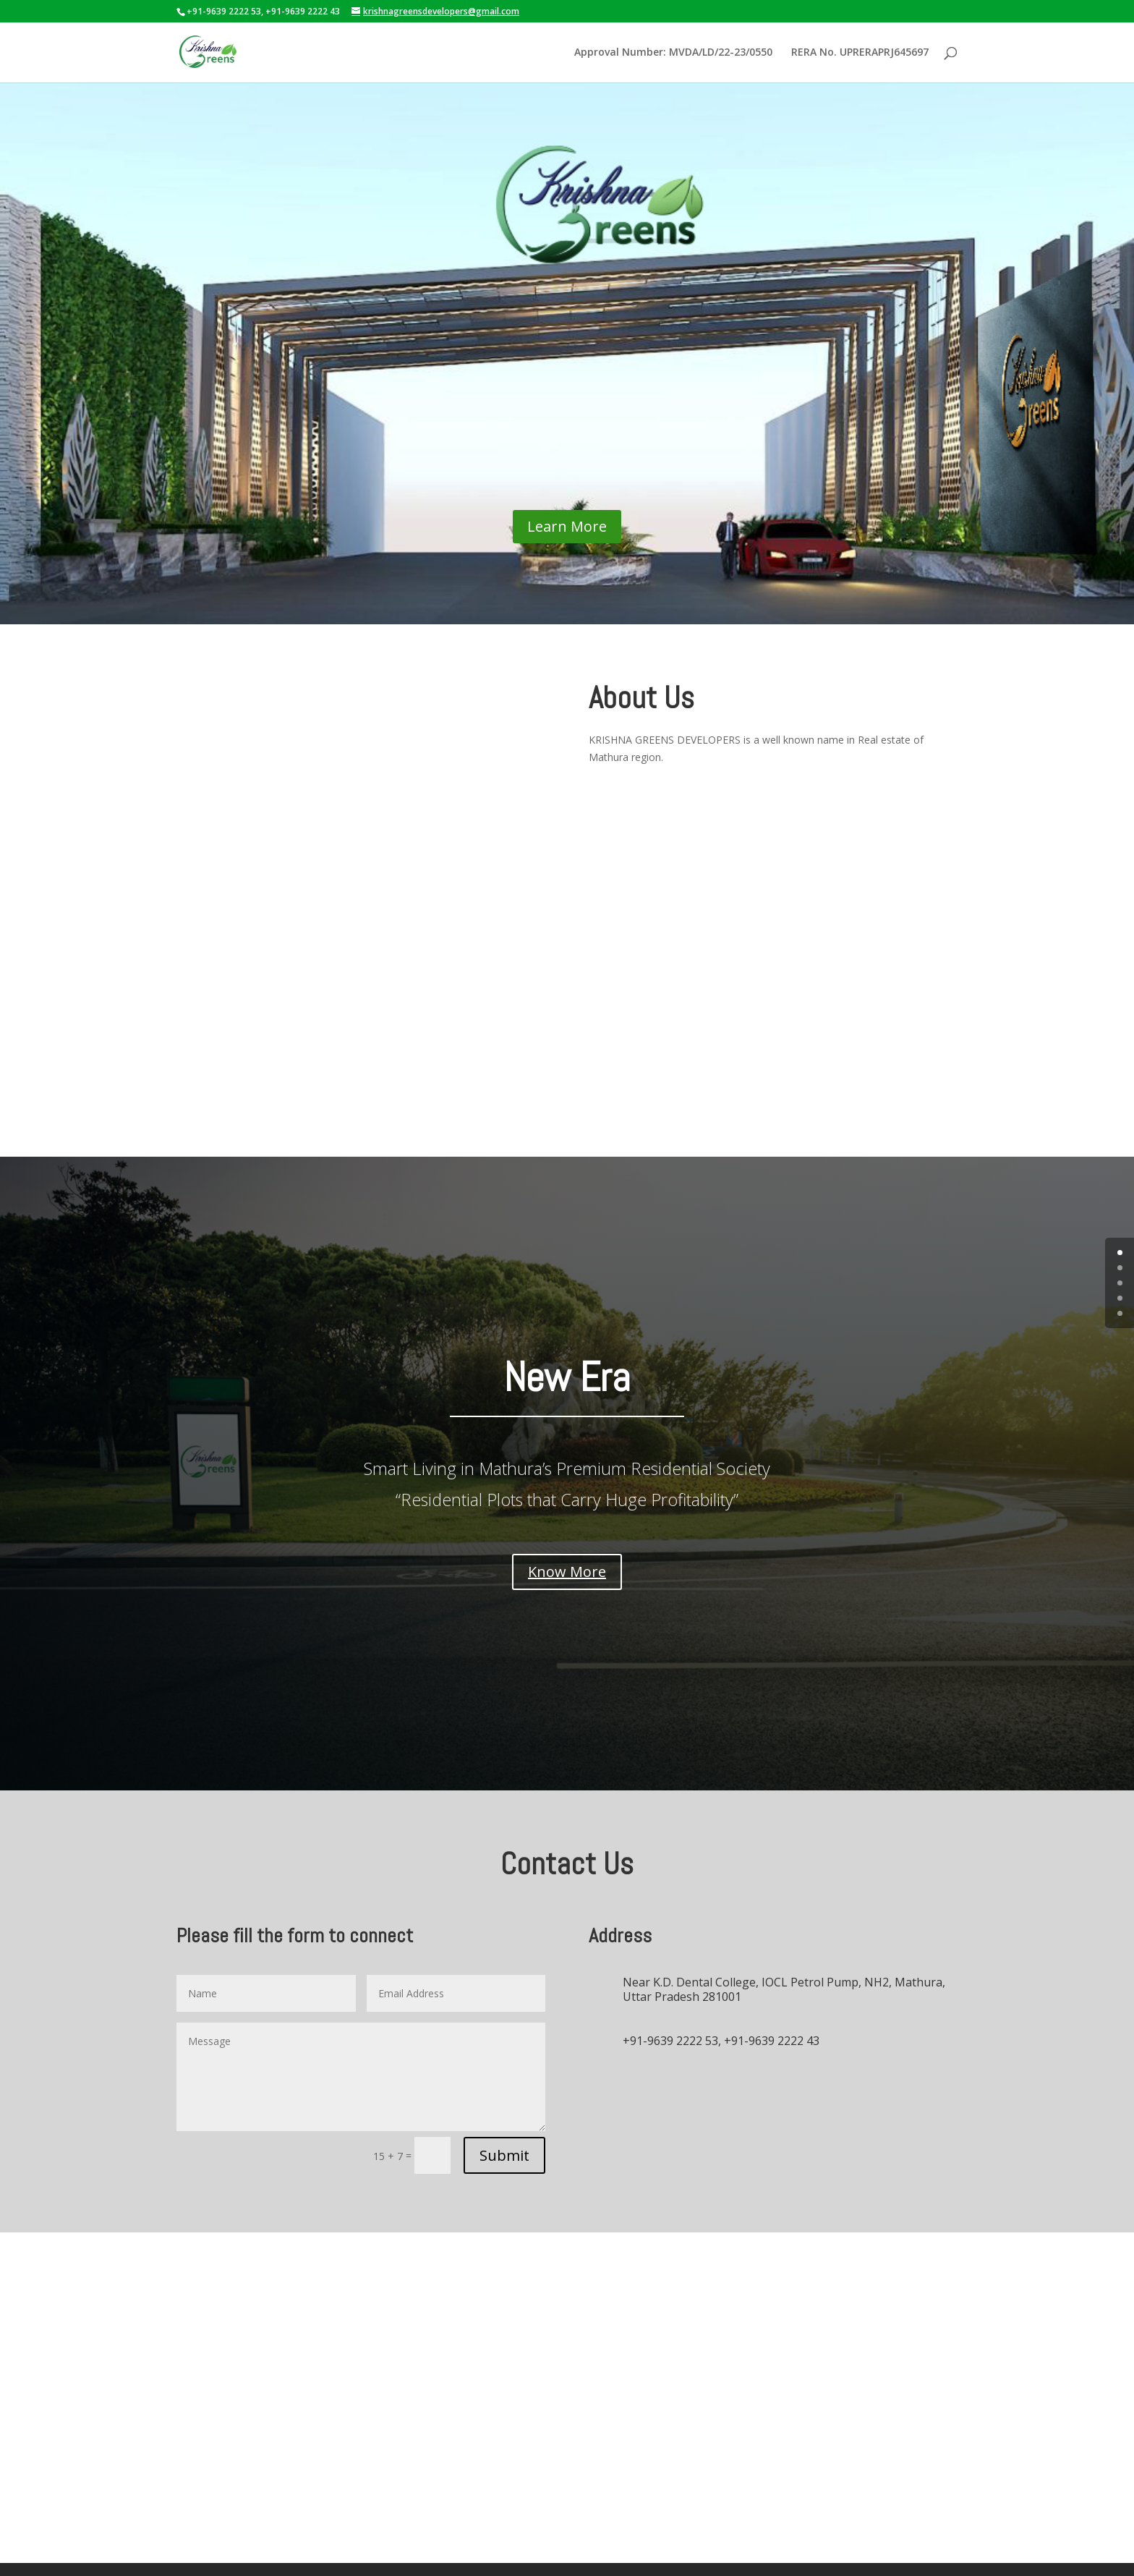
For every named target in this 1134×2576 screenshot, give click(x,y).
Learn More (567, 559)
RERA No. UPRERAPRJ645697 (860, 53)
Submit (504, 2112)
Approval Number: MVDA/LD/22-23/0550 (673, 53)
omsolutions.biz (921, 2547)
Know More (567, 1528)
